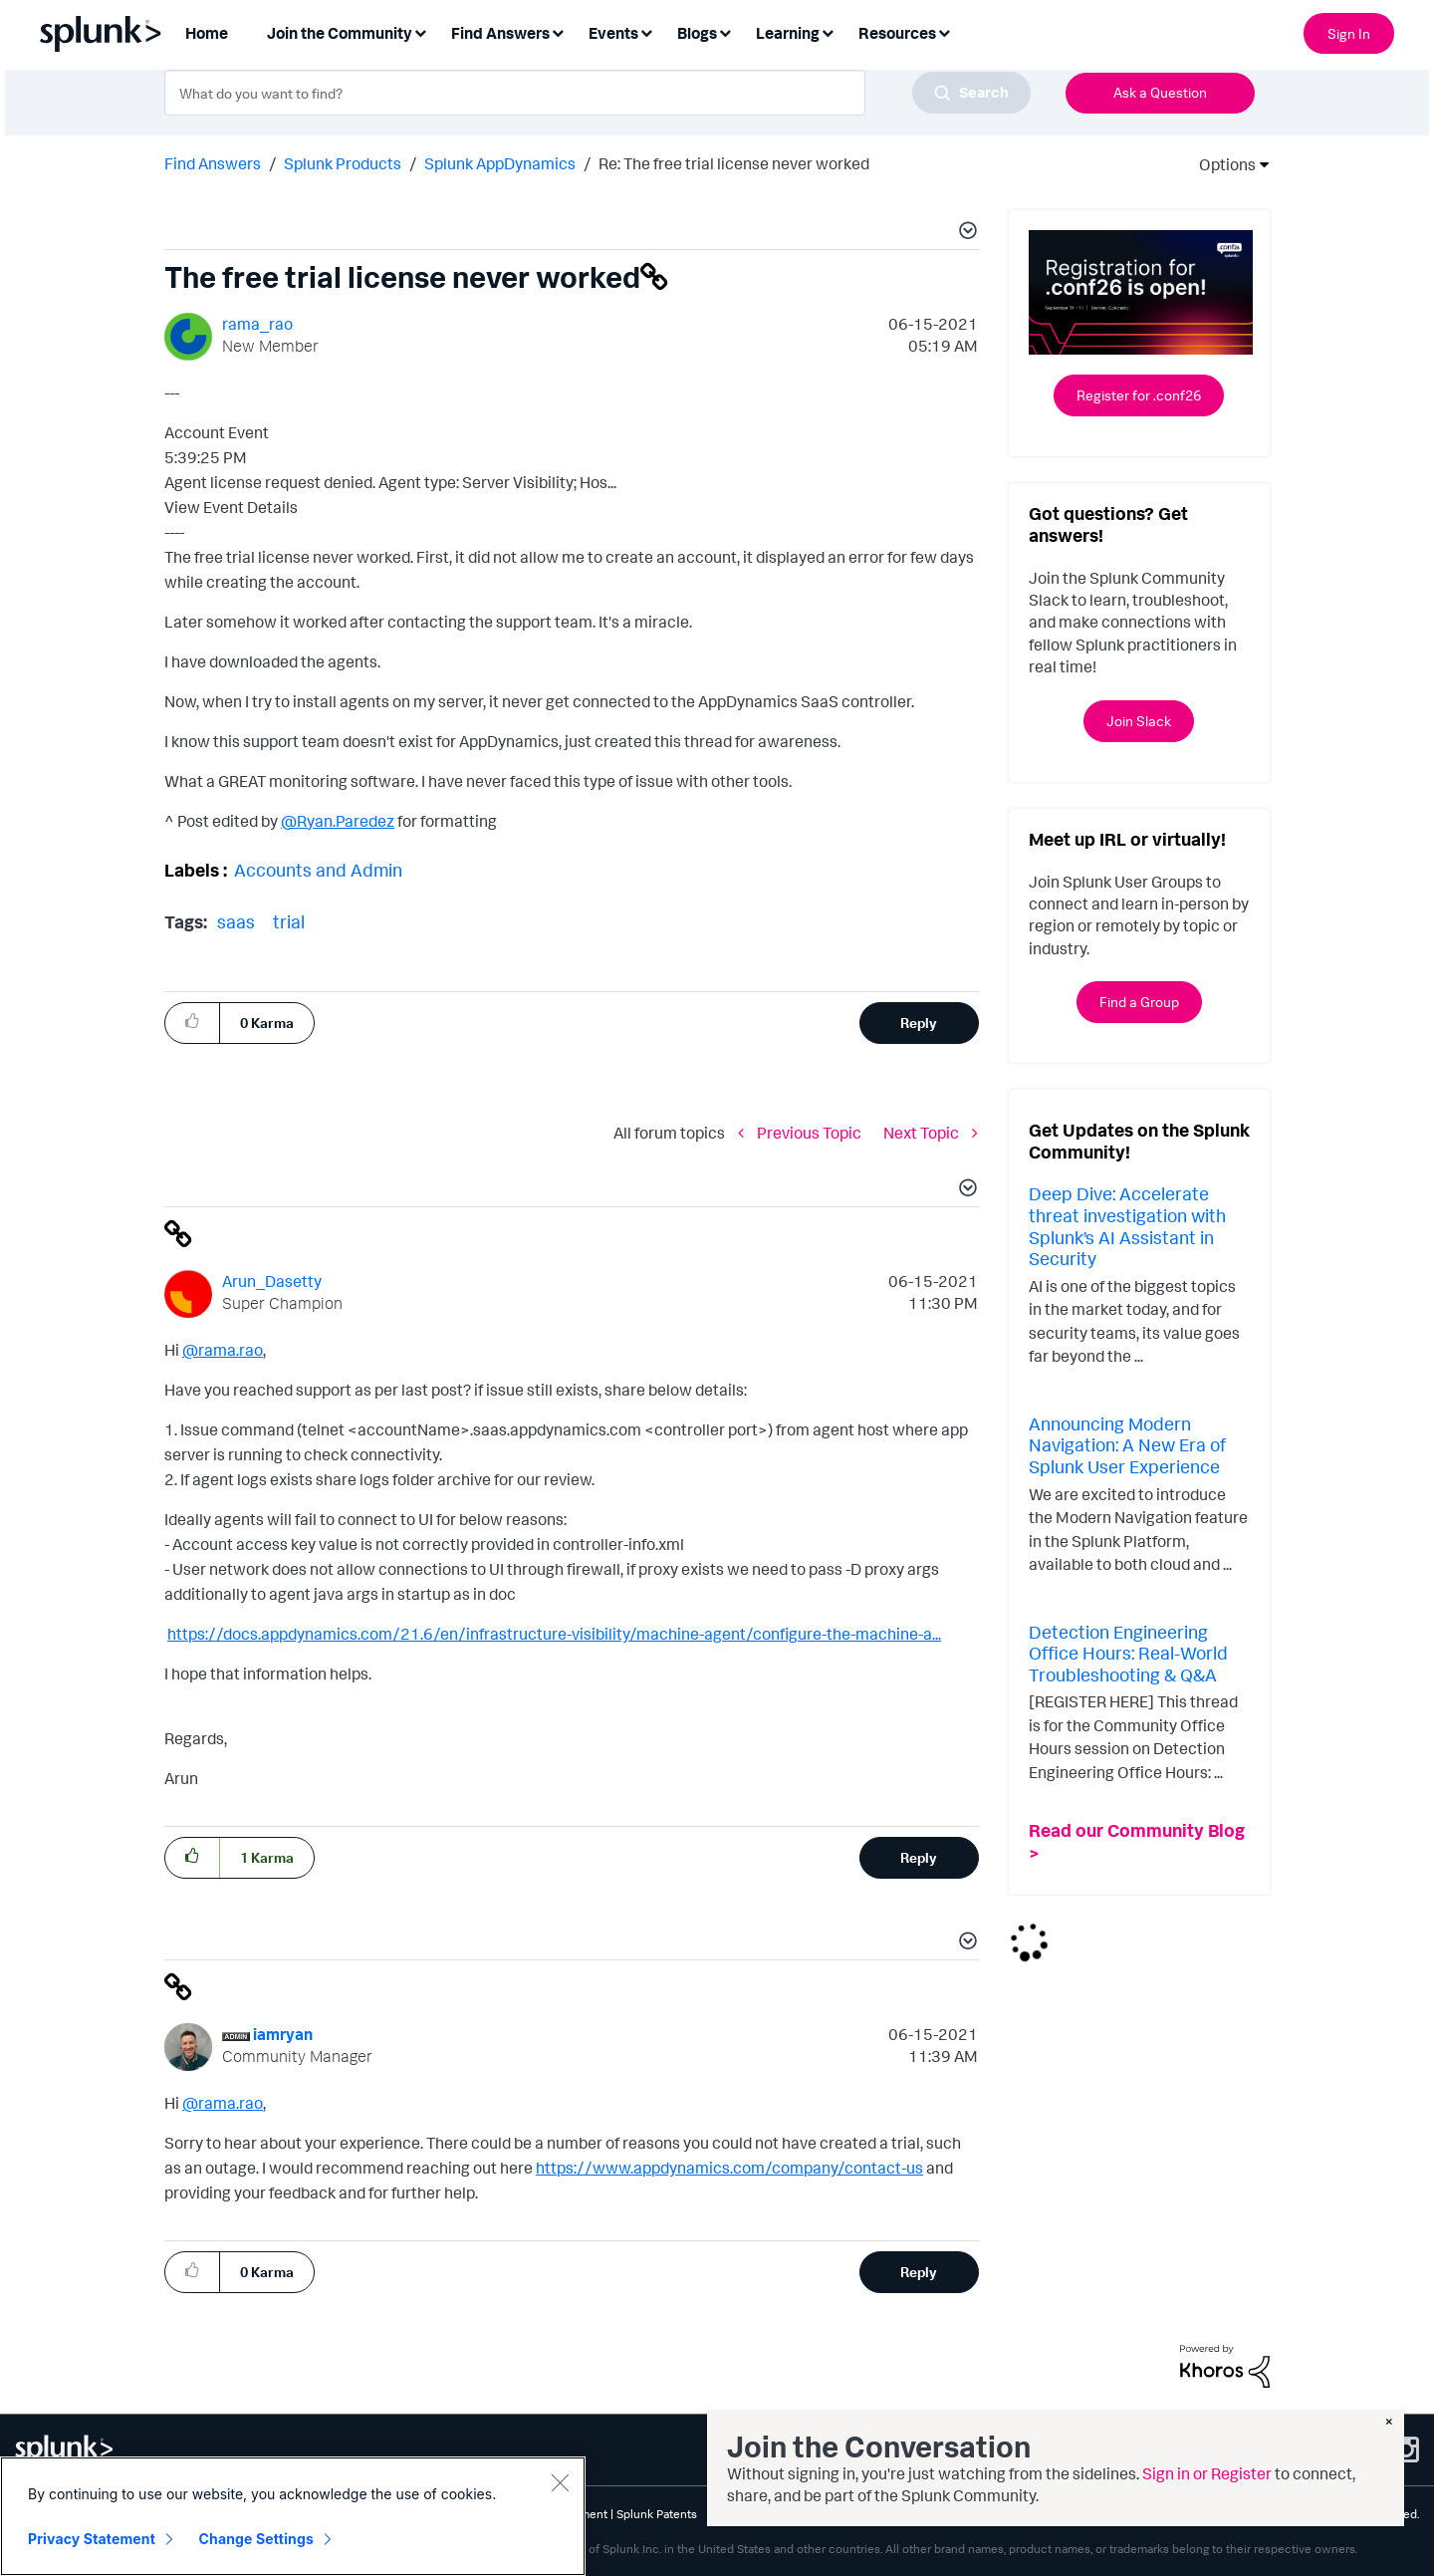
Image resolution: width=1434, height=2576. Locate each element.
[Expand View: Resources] (944, 31)
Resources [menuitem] (897, 33)
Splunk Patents (656, 2513)
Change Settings (256, 2542)
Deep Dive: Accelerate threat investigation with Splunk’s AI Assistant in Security (1127, 1225)
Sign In (1348, 33)
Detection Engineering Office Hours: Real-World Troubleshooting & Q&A (1128, 1653)
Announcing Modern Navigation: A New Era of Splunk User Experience (1127, 1445)
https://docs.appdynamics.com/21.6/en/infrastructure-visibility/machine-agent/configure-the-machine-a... (554, 1634)
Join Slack (1138, 720)
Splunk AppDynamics (500, 163)
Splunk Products (342, 163)
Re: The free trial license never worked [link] (733, 163)
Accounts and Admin (318, 870)
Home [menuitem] (206, 33)
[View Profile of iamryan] (283, 2034)
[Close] (560, 2486)
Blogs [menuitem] (697, 33)
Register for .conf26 (1138, 394)
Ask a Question (1160, 92)
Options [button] (1221, 164)
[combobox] (597, 93)
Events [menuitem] (613, 33)
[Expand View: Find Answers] (558, 31)
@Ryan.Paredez (337, 821)
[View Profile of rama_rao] (257, 324)
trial (289, 921)
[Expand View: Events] (646, 31)
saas (236, 921)
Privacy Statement (91, 2542)
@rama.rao (222, 1350)
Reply (918, 1022)
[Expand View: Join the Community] (420, 31)
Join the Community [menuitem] (339, 33)
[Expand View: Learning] (827, 31)
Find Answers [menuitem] (500, 33)
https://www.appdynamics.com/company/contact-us (729, 2168)
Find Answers (212, 163)
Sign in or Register (1207, 2473)
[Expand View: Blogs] (725, 31)
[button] (965, 233)
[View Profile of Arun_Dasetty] (272, 1281)
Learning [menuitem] (788, 33)
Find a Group (1139, 1001)
